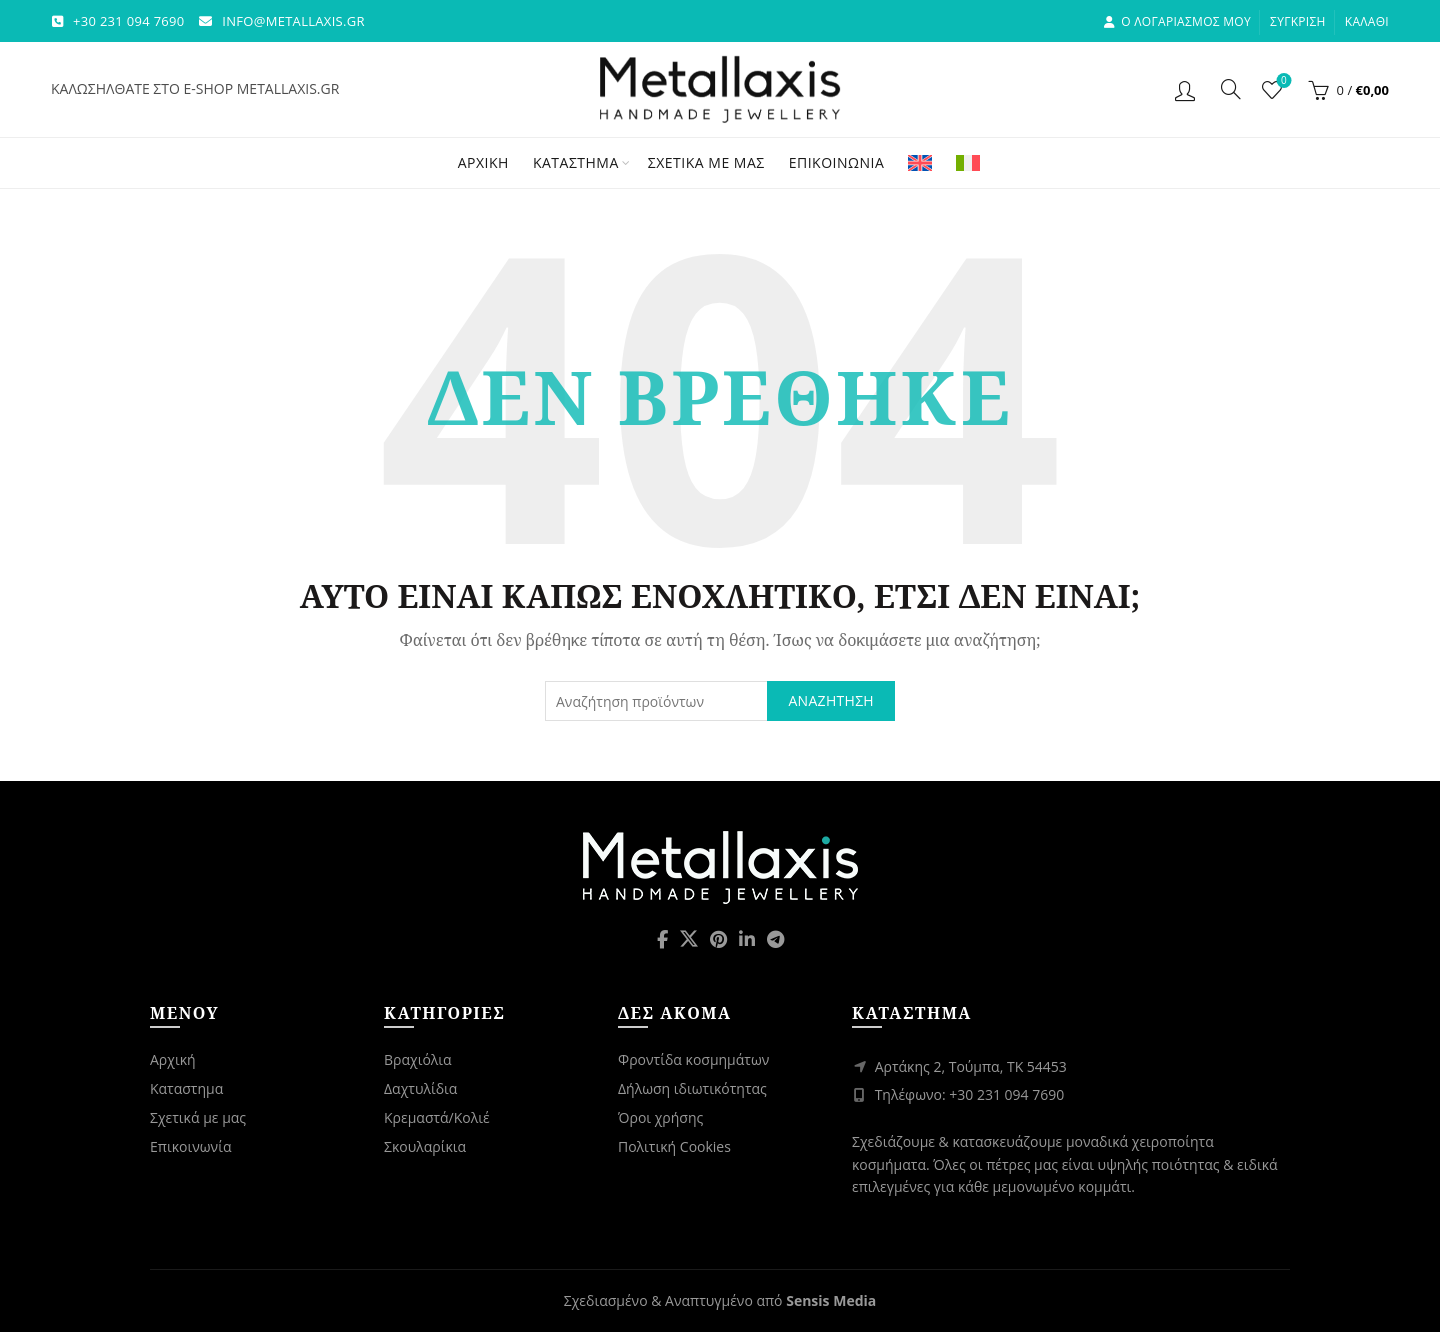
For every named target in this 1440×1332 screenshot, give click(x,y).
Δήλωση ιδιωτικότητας (692, 1088)
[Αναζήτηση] (1231, 89)
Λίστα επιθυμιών (1281, 81)
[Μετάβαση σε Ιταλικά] (968, 163)
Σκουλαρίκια (425, 1146)
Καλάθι (1367, 21)
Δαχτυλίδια (420, 1088)
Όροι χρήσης (660, 1117)
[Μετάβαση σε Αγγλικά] (920, 163)
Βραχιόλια (418, 1059)
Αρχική (483, 162)
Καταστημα (186, 1088)
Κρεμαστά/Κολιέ (437, 1117)
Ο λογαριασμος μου (1177, 21)
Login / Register (1187, 90)
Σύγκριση (1298, 21)
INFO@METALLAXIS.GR (293, 21)
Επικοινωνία (837, 162)
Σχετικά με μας (706, 162)
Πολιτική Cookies (674, 1146)
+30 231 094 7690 (129, 21)
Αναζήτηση (831, 700)
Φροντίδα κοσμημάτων (693, 1059)
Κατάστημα (576, 162)
